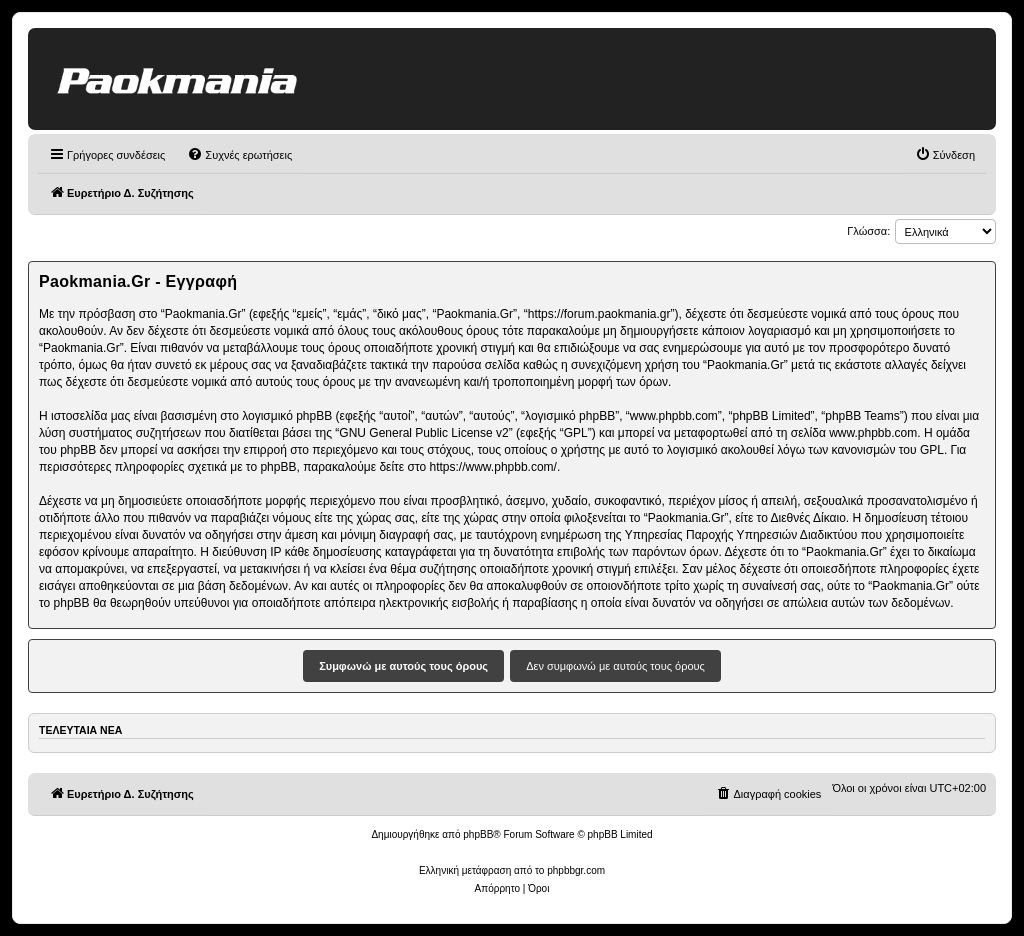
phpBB (478, 834)
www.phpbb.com (873, 433)
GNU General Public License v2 (423, 433)
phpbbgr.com (576, 870)
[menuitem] (239, 155)
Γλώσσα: (868, 231)
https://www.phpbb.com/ (493, 467)
